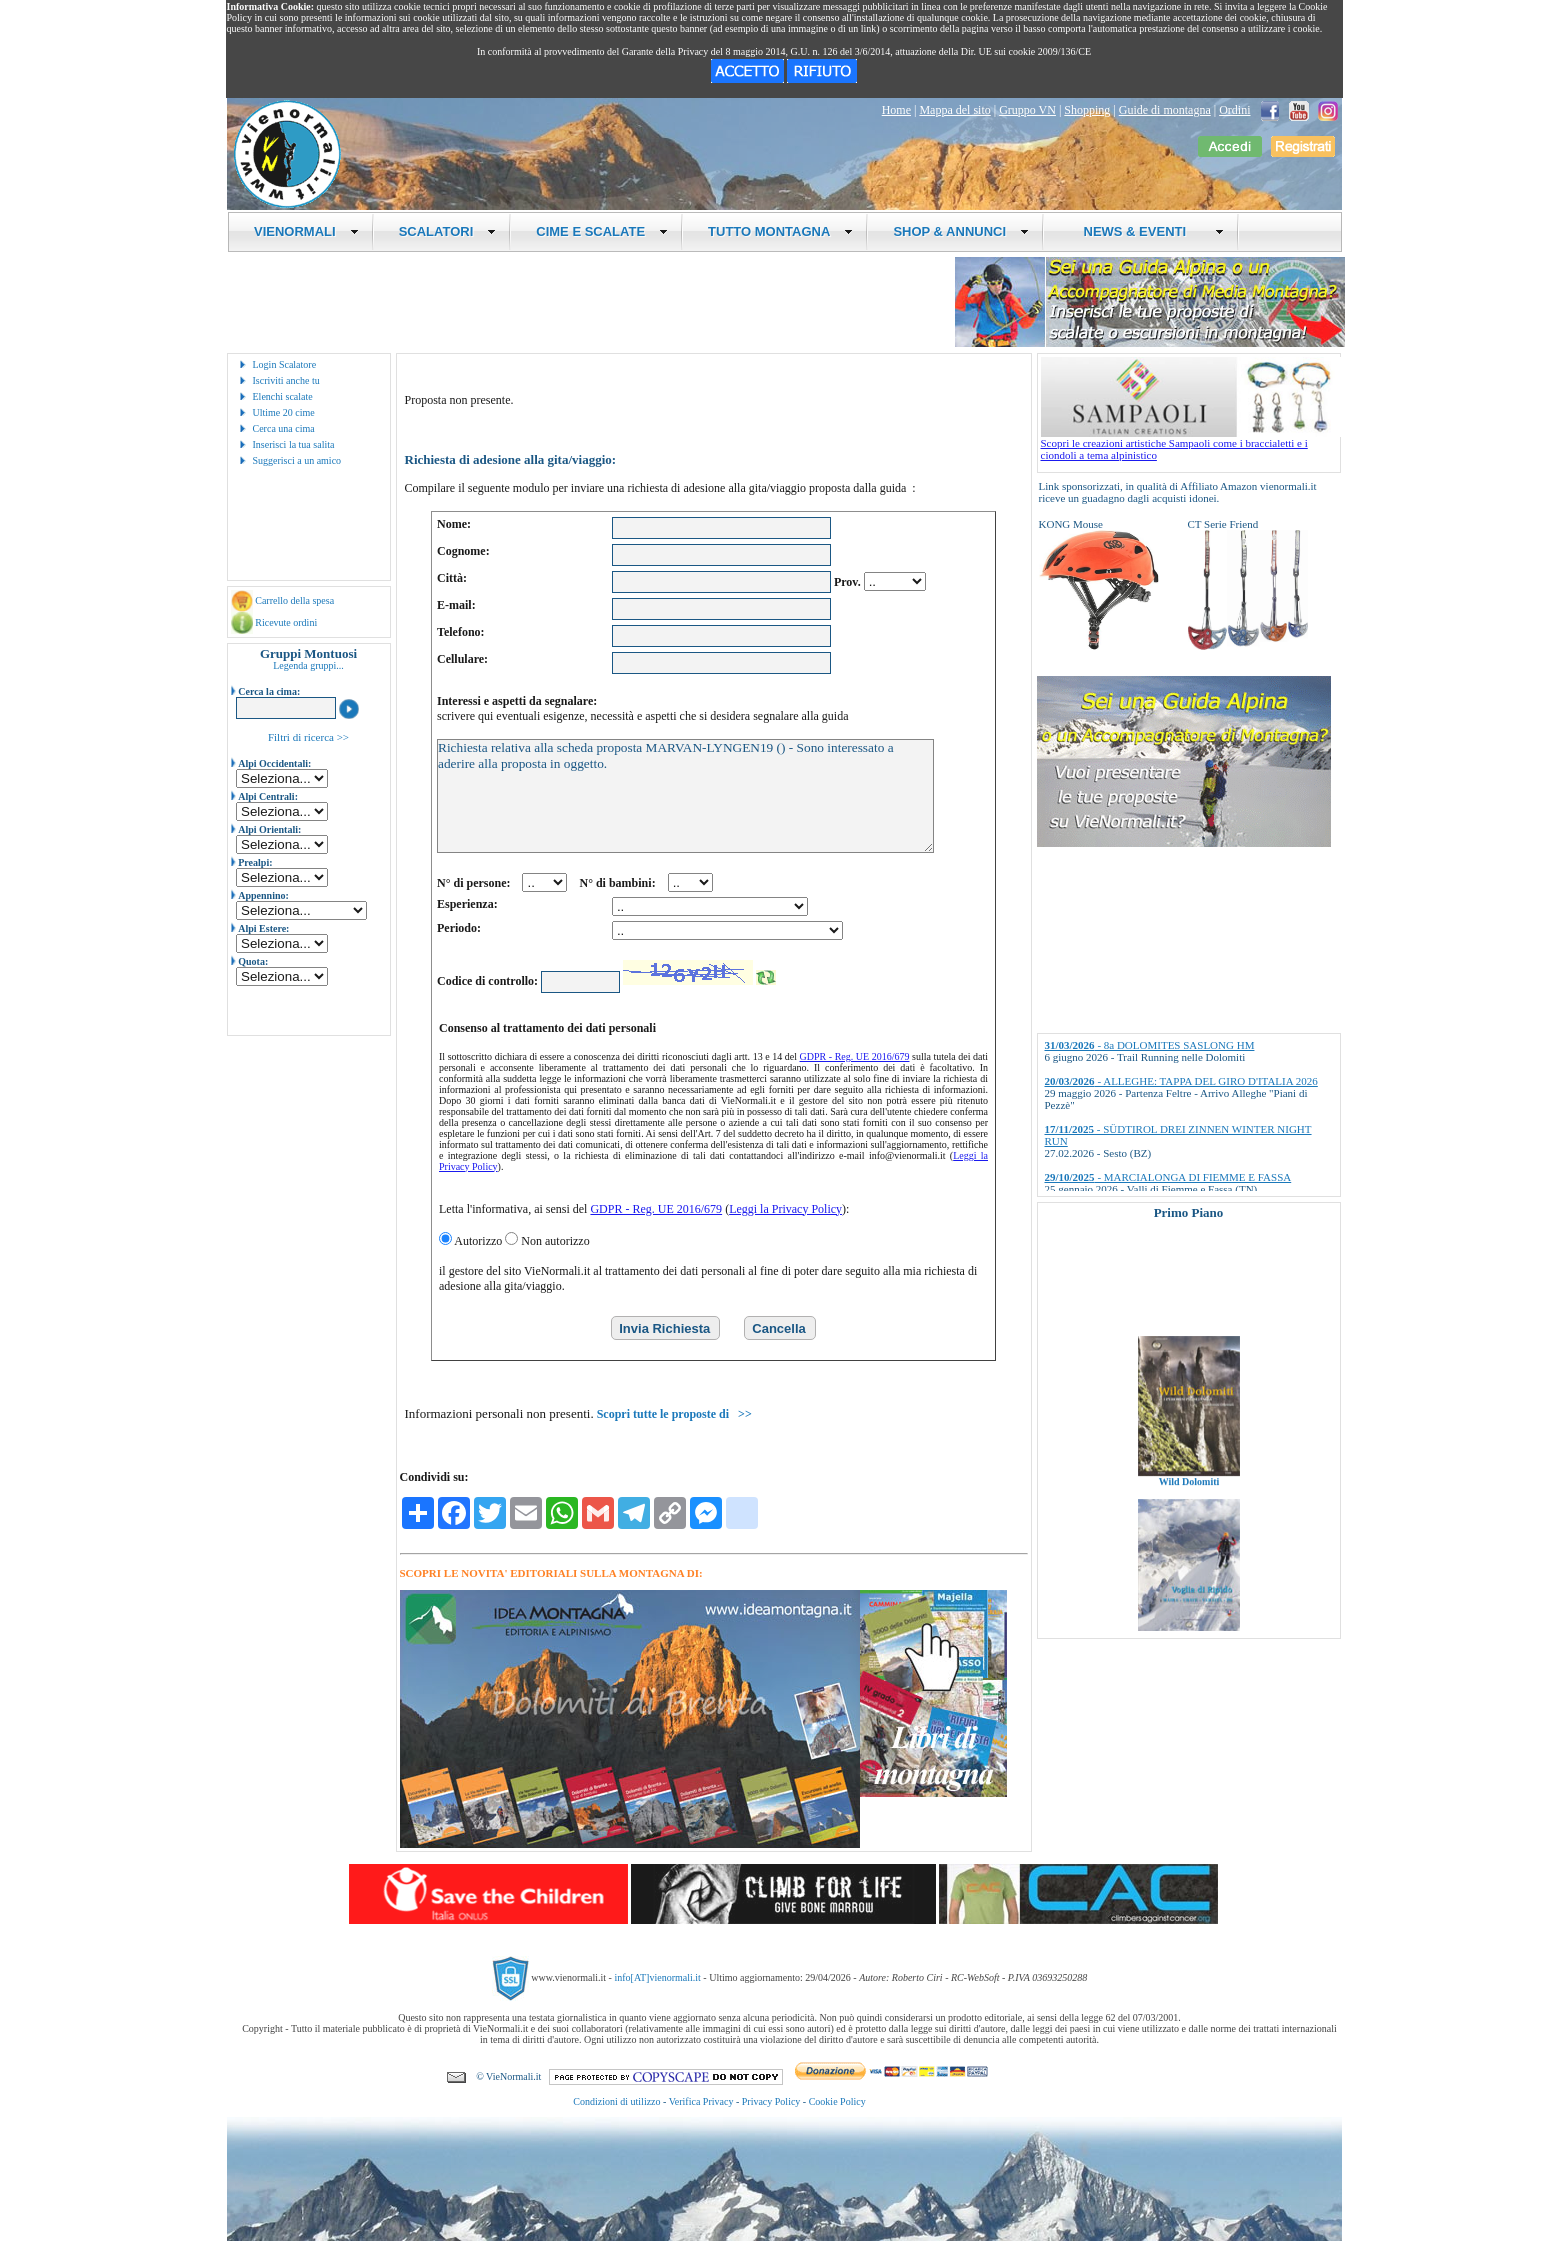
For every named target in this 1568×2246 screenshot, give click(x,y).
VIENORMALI (306, 231)
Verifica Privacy (701, 2101)
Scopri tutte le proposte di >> (674, 1414)
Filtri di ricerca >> (308, 737)
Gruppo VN (1027, 110)
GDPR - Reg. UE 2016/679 (855, 1056)
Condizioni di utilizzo (616, 2101)
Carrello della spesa (294, 600)
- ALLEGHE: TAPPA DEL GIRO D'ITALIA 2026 (1181, 1081)
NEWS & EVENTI (1146, 231)
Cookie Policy (837, 2101)
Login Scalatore (285, 364)
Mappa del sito (954, 110)
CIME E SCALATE (602, 231)
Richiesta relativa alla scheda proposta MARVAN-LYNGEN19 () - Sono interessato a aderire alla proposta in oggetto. (685, 796)
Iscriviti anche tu (286, 380)
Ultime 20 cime (284, 412)
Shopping (1087, 110)
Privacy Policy (771, 2101)
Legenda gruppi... (308, 665)
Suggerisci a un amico (297, 460)
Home (896, 110)
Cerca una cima (284, 428)
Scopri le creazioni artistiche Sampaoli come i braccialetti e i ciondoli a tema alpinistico (1191, 444)
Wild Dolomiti (1188, 1502)
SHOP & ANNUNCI (961, 231)
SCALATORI (448, 231)
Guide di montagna (1165, 110)
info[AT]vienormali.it (657, 1976)
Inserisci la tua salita (294, 444)
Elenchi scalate (283, 396)
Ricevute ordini (286, 622)
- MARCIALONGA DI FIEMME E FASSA (1168, 1177)
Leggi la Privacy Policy (785, 1209)
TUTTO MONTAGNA (780, 231)
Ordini (1234, 110)
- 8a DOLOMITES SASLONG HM (1150, 1045)
